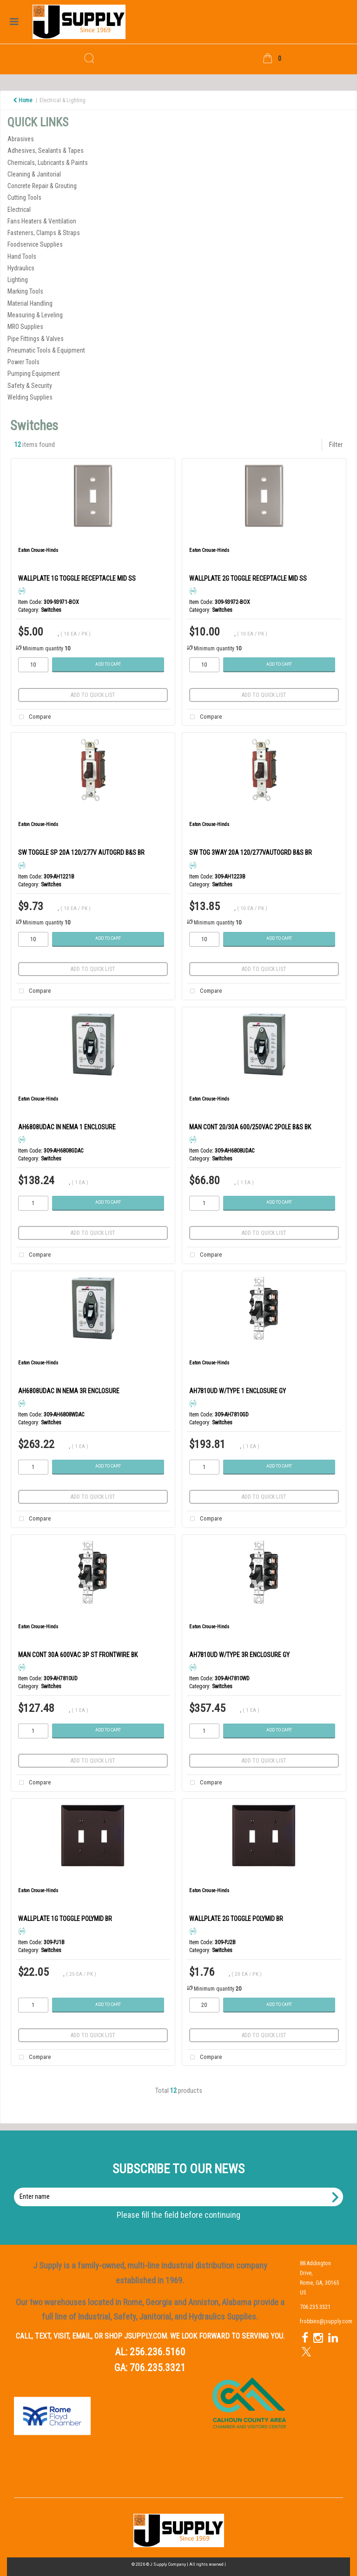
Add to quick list (93, 695)
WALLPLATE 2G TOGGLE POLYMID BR (236, 1918)
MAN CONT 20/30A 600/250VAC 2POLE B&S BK (250, 1127)
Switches (51, 610)
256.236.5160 (157, 2352)
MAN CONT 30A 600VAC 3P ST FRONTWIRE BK (78, 1654)
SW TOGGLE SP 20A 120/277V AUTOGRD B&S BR (81, 852)
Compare (33, 717)
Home (22, 100)
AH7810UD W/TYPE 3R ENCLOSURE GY (239, 1654)
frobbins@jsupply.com (326, 2321)
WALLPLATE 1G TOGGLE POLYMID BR (65, 1918)
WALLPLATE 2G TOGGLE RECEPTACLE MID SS (248, 578)
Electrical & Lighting (63, 100)
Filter (336, 445)
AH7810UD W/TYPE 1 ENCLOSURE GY (237, 1391)
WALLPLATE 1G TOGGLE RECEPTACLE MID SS (77, 578)
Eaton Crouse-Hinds (38, 550)
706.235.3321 (157, 2367)
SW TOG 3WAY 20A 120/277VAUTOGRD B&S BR (250, 852)
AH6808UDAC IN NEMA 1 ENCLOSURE (67, 1127)
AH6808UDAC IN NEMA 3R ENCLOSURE (68, 1391)
